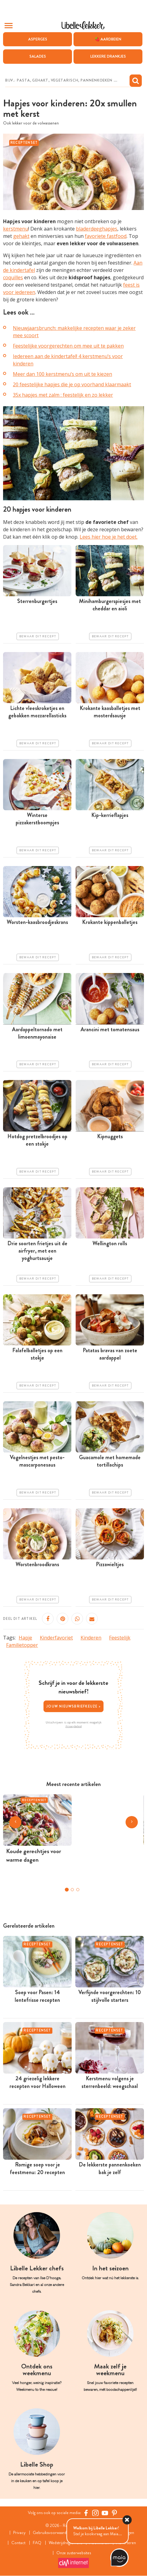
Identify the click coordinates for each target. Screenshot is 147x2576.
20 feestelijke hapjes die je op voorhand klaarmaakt (72, 384)
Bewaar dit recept (37, 636)
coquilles (13, 277)
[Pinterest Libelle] (114, 2513)
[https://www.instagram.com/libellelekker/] (95, 2513)
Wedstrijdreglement (65, 2543)
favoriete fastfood (105, 236)
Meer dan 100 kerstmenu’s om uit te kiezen (62, 374)
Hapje (25, 1637)
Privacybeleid (74, 1726)
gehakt (21, 236)
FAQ (37, 2543)
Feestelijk (119, 1637)
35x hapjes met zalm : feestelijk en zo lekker (63, 394)
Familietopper (22, 1645)
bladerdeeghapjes (96, 229)
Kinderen (91, 1637)
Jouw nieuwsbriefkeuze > (73, 1706)
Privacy (19, 2533)
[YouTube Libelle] (105, 2513)
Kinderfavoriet (56, 1637)
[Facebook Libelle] (86, 2513)
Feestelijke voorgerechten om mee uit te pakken (68, 345)
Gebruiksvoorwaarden (52, 2533)
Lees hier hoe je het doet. (109, 536)
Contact (18, 2543)
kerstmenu (15, 229)
